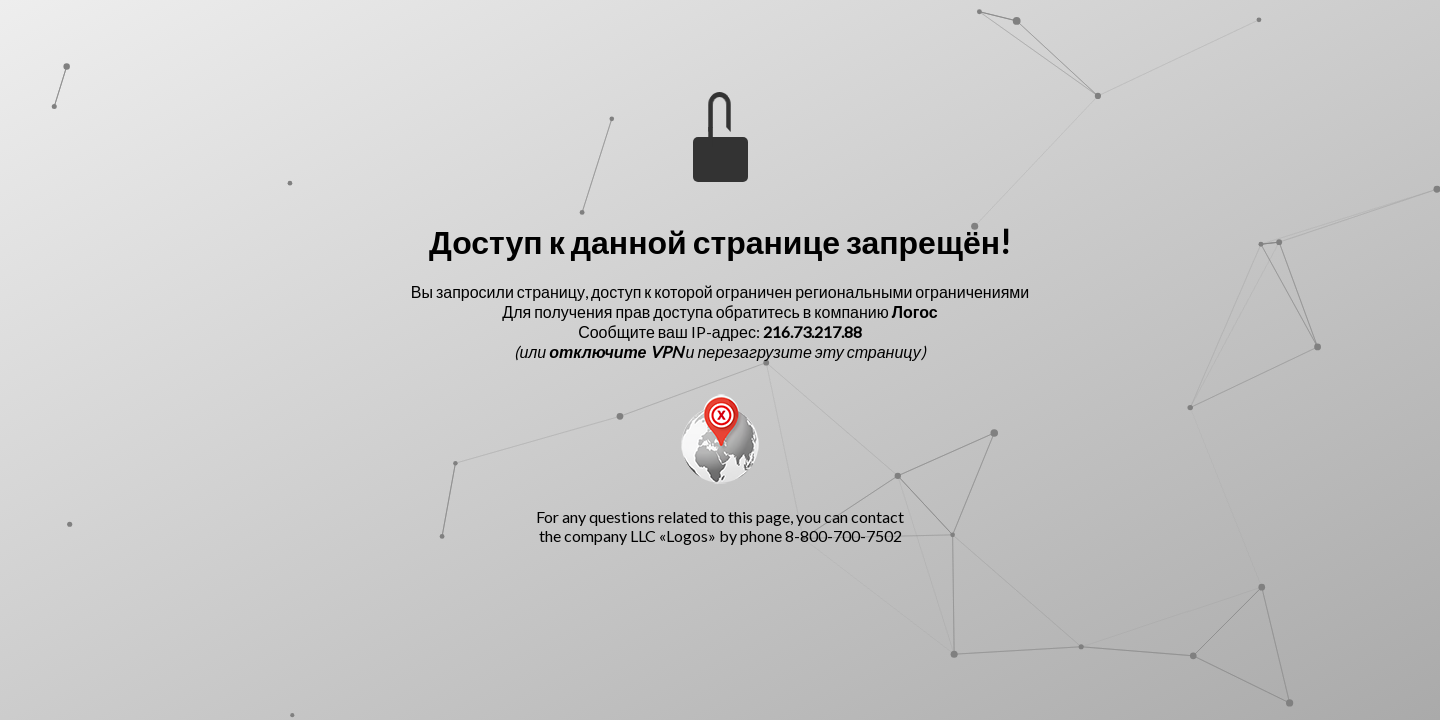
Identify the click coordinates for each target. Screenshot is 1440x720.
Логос (915, 311)
